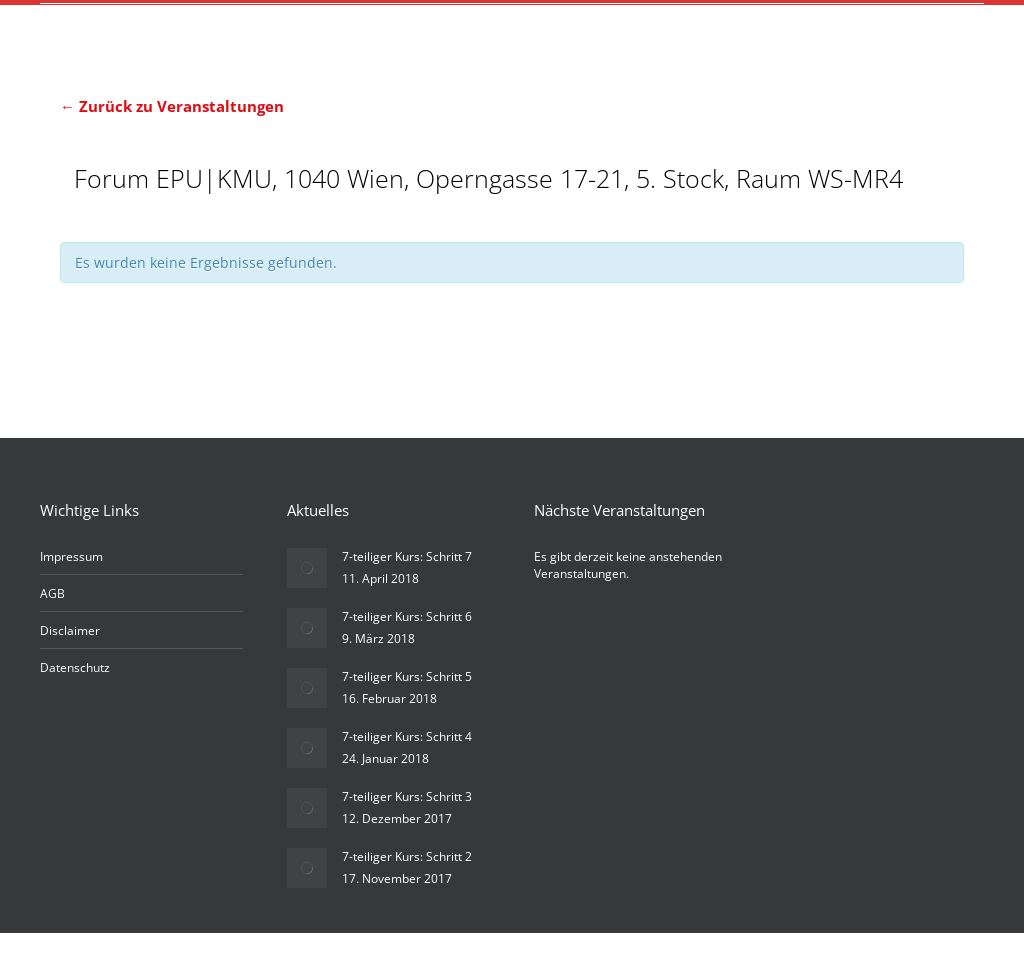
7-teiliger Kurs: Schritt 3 (407, 819)
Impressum (71, 579)
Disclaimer (70, 653)
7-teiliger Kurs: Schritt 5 (407, 699)
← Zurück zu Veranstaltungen (172, 106)
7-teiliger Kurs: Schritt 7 (407, 579)
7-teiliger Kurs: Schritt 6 (407, 639)
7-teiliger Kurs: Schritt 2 (407, 879)
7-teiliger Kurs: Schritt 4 (407, 759)
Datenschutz (75, 690)
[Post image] (307, 591)
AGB (52, 616)
